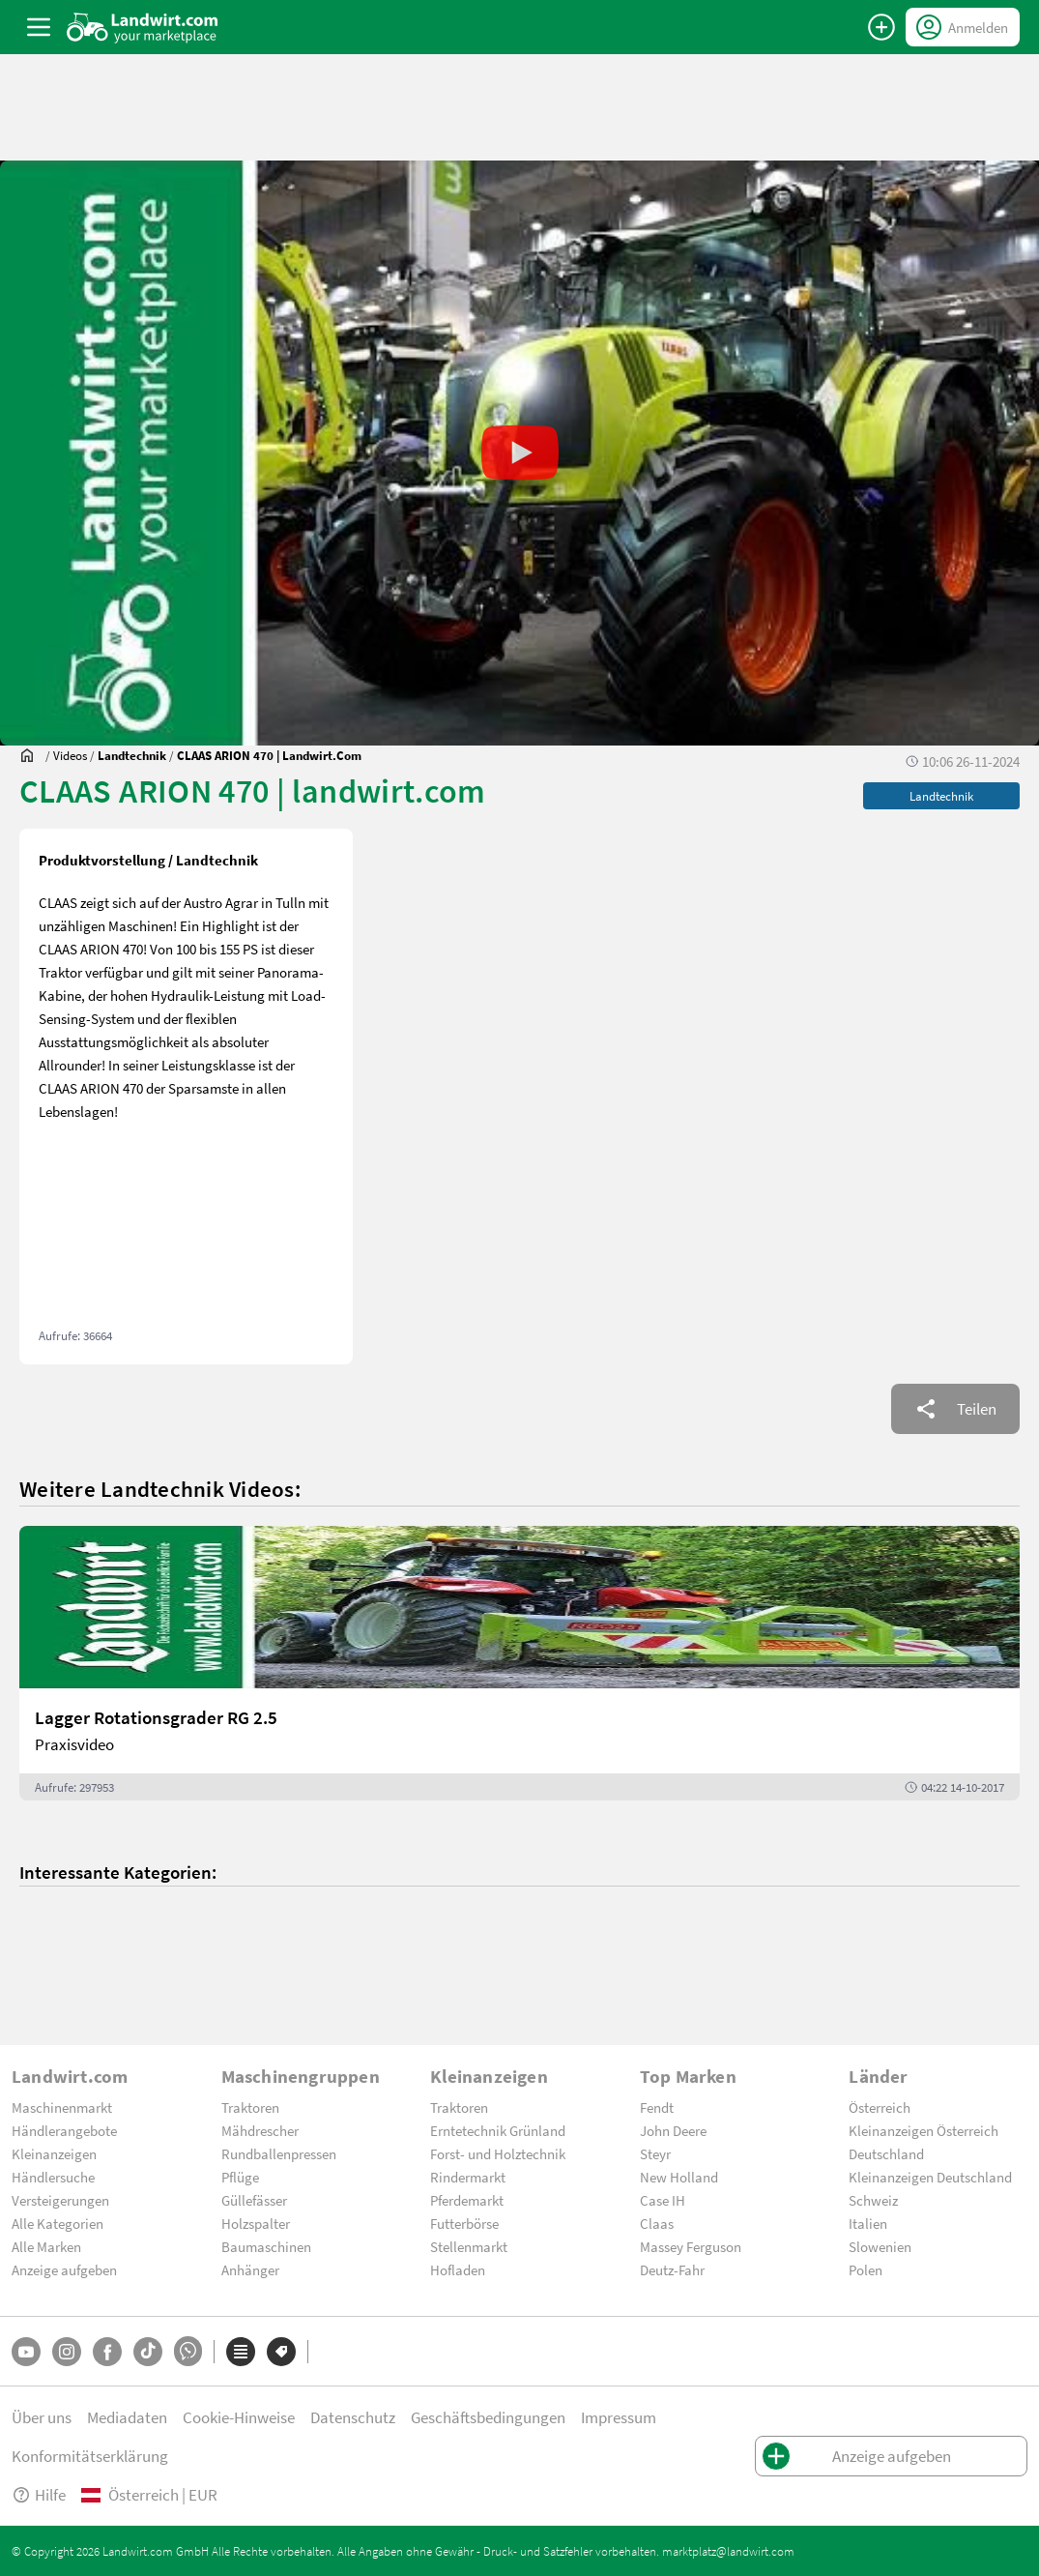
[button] (519, 453)
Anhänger (250, 2269)
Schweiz (873, 2200)
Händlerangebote (64, 2130)
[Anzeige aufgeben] (881, 27)
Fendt (657, 2107)
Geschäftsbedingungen (488, 2417)
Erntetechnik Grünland (497, 2130)
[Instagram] (66, 2351)
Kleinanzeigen (54, 2153)
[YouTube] (26, 2351)
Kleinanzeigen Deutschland (930, 2176)
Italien (868, 2223)
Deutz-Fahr (672, 2269)
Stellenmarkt (468, 2246)
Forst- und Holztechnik (497, 2153)
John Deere (673, 2130)
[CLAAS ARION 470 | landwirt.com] (269, 755)
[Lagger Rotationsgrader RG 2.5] (519, 1663)
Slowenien (880, 2246)
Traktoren (250, 2107)
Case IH (662, 2200)
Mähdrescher (260, 2130)
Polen (865, 2269)
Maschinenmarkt (62, 2107)
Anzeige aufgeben (64, 2269)
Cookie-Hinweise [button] (239, 2417)
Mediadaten (127, 2417)
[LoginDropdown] (963, 27)
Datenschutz (352, 2417)
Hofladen (457, 2269)
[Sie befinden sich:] (32, 755)
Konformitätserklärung (90, 2455)
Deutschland (886, 2153)
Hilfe (39, 2494)
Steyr (655, 2153)
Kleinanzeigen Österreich (923, 2130)
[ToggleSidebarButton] (38, 27)
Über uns (42, 2417)
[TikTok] (147, 2351)
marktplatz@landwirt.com (728, 2551)
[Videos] (70, 755)
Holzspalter (255, 2223)
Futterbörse (464, 2223)
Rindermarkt (467, 2176)
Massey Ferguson (690, 2246)
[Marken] (281, 2351)
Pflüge (240, 2176)
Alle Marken (46, 2246)
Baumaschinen (266, 2246)
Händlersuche (53, 2176)
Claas (657, 2223)
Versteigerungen (60, 2200)
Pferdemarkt (467, 2200)
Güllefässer (254, 2200)
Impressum (618, 2417)
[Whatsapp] (188, 2351)
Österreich (879, 2107)
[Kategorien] (240, 2351)
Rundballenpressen (278, 2153)
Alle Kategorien (57, 2223)
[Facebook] (107, 2351)
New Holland (679, 2176)
